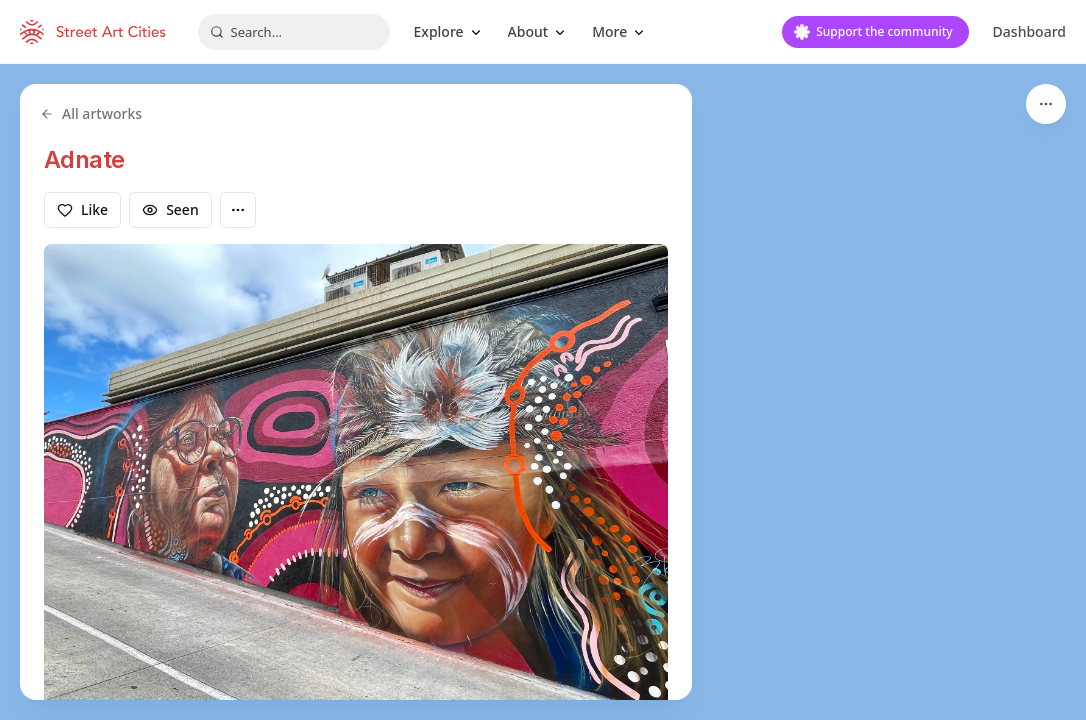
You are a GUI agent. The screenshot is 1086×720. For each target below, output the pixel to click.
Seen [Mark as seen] (170, 209)
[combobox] (294, 32)
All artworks (91, 113)
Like (82, 209)
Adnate (84, 159)
